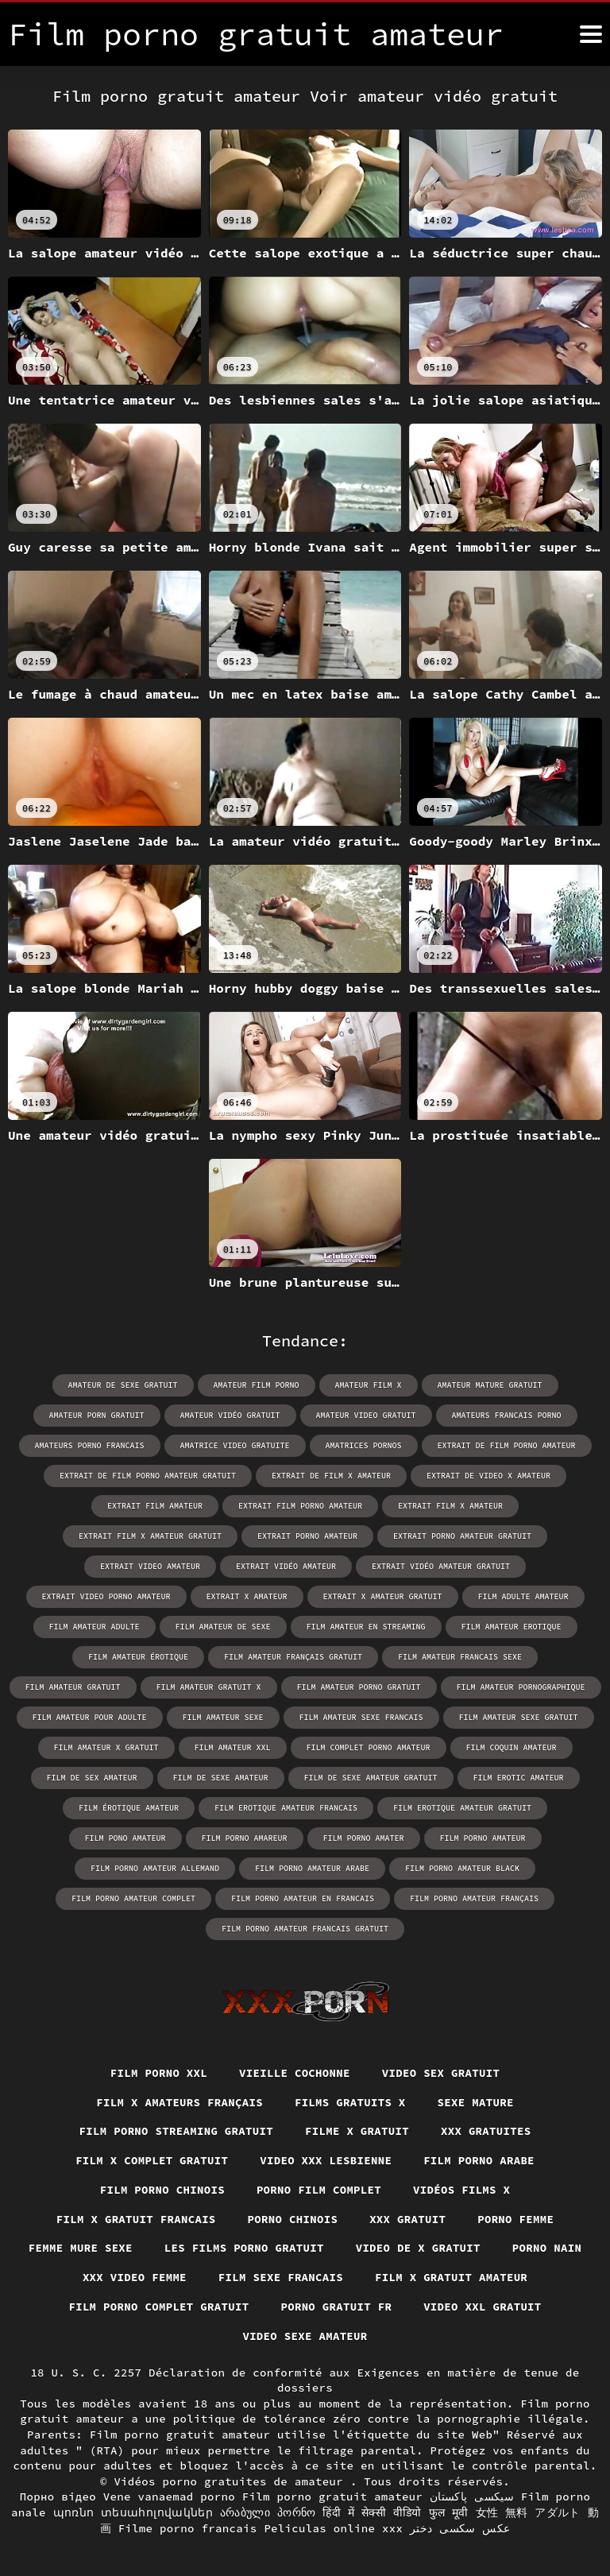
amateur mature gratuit (490, 1385)
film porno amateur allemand (155, 1868)
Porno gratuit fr (336, 2306)
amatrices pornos (364, 1445)
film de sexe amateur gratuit (371, 1777)
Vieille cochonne (294, 2073)
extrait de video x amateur (488, 1475)
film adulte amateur (523, 1596)
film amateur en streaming (366, 1626)
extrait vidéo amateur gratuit (441, 1566)
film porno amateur (483, 1838)
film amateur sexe (223, 1717)
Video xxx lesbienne (326, 2160)
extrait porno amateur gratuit (462, 1536)
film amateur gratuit (73, 1687)
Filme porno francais (187, 2527)
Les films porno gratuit (244, 2248)
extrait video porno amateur (106, 1596)
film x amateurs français (179, 2101)
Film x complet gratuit (152, 2160)
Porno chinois (293, 2218)
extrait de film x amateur (331, 1475)
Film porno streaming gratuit (176, 2131)
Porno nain (547, 2248)
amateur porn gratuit (97, 1415)
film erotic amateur (518, 1777)
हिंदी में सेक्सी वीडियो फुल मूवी (395, 2512)
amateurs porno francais (90, 1445)
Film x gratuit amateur (451, 2277)
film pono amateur (125, 1838)
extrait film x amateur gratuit (150, 1536)
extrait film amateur (155, 1506)
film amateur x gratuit (106, 1747)
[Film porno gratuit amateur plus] (591, 34)
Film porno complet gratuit (158, 2306)
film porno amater (363, 1838)
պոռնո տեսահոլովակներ (133, 2512)
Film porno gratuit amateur (332, 2496)
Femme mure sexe (80, 2248)
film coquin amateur (511, 1747)
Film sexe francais (281, 2277)
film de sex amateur (92, 1777)
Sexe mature (476, 2101)
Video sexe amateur (305, 2336)
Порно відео (58, 2496)
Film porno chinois (162, 2190)
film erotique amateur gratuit (462, 1808)
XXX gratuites (486, 2131)
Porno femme (516, 2218)
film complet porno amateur (368, 1747)
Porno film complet (319, 2190)
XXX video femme (134, 2277)
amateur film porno (256, 1385)
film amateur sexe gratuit (518, 1717)
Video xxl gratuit (482, 2306)
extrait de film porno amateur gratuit (148, 1475)
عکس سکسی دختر (460, 2527)
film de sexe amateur (220, 1777)
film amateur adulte (94, 1626)
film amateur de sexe (223, 1626)
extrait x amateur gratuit (382, 1596)
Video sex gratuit (441, 2073)
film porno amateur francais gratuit (305, 1928)
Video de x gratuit (418, 2248)
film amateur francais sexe (460, 1657)
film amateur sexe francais (361, 1717)
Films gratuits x (350, 2101)
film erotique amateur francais (285, 1808)
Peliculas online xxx (333, 2527)
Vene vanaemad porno (169, 2496)
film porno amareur (245, 1838)
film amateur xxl (233, 1747)
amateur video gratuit (366, 1415)
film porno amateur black (462, 1868)
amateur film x (368, 1385)
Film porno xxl (158, 2073)
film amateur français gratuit (293, 1657)
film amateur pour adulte (90, 1717)
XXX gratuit (407, 2218)
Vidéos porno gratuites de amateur (232, 2481)
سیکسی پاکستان (472, 2496)
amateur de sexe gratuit (123, 1385)
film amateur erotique (511, 1626)
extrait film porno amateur (300, 1506)
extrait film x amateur (450, 1506)
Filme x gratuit (357, 2131)
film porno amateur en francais (302, 1898)
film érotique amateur (129, 1808)
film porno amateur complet (133, 1898)
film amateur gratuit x (208, 1687)
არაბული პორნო (268, 2512)
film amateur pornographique (521, 1687)
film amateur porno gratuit (359, 1687)
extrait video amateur (150, 1566)
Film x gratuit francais (135, 2218)
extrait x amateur (247, 1596)
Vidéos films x (462, 2190)
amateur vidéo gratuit (230, 1415)
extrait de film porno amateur (507, 1445)
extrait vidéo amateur (286, 1566)
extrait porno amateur (307, 1536)
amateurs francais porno (507, 1415)
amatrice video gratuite (235, 1445)
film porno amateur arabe (312, 1868)
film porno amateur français (474, 1898)
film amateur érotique (138, 1657)
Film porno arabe (479, 2160)
